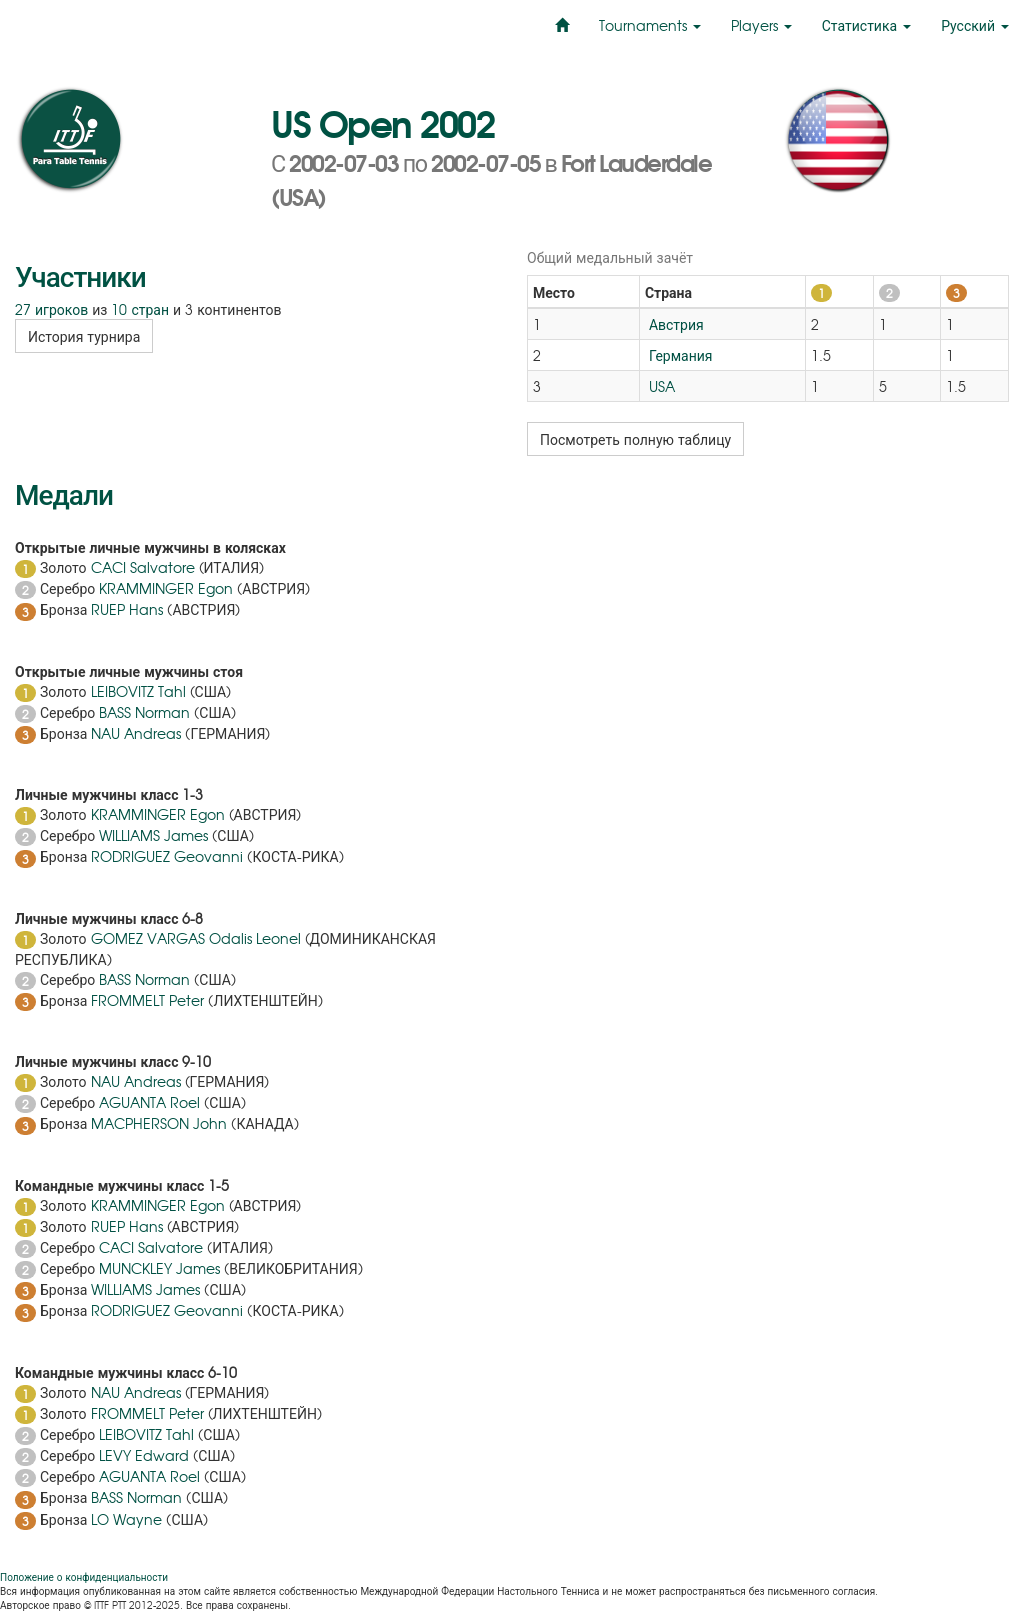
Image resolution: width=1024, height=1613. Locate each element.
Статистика (866, 25)
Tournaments (650, 25)
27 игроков (51, 309)
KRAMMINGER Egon (166, 588)
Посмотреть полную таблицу (635, 439)
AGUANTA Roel (149, 1102)
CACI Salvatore (143, 567)
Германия (679, 355)
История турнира (84, 336)
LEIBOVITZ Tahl (138, 691)
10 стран (140, 309)
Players (761, 25)
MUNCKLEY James (159, 1268)
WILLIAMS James (153, 835)
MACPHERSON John (159, 1123)
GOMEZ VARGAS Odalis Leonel (196, 938)
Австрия (674, 324)
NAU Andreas (136, 733)
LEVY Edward (144, 1455)
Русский (975, 25)
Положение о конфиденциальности (84, 1576)
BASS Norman (144, 712)
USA (660, 386)
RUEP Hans (127, 609)
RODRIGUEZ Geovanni (167, 856)
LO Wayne (126, 1519)
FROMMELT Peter (147, 1000)
